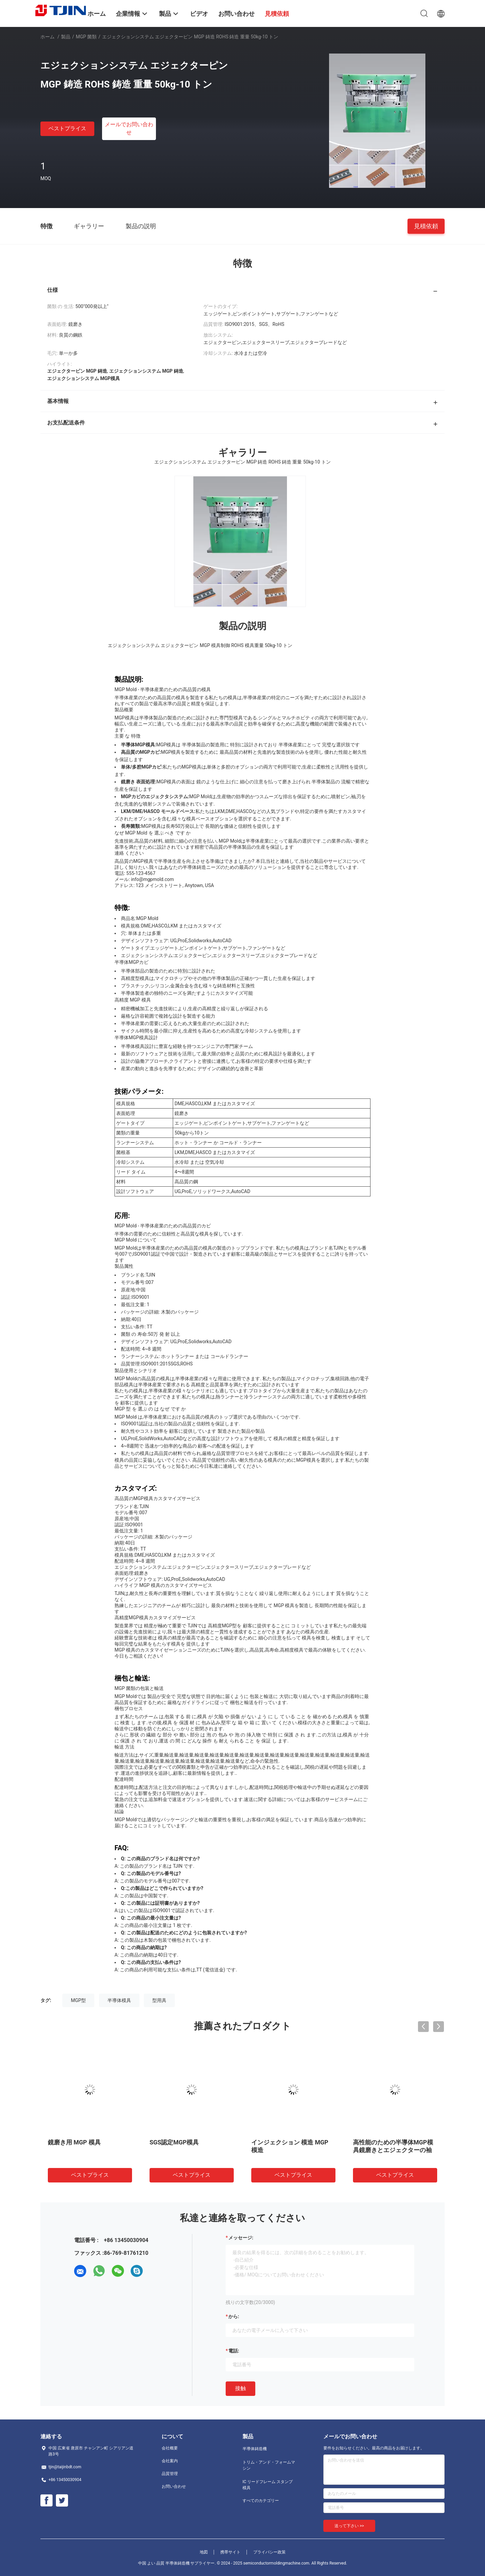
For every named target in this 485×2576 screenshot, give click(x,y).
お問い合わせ (174, 2486)
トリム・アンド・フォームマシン (269, 2465)
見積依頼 (426, 225)
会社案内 (170, 2461)
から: (233, 2316)
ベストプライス (67, 128)
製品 (65, 36)
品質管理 (170, 2473)
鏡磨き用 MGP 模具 (74, 2142)
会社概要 (170, 2448)
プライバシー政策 (269, 2552)
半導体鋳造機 (255, 2448)
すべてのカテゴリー (261, 2500)
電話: (233, 2350)
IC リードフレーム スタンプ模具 (268, 2484)
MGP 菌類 (86, 36)
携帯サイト (230, 2552)
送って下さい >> (349, 2525)
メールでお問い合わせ (129, 128)
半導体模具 (119, 2000)
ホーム (47, 36)
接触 (240, 2388)
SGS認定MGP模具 (174, 2142)
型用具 (159, 2000)
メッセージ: (240, 2237)
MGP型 (78, 2000)
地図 (204, 2552)
